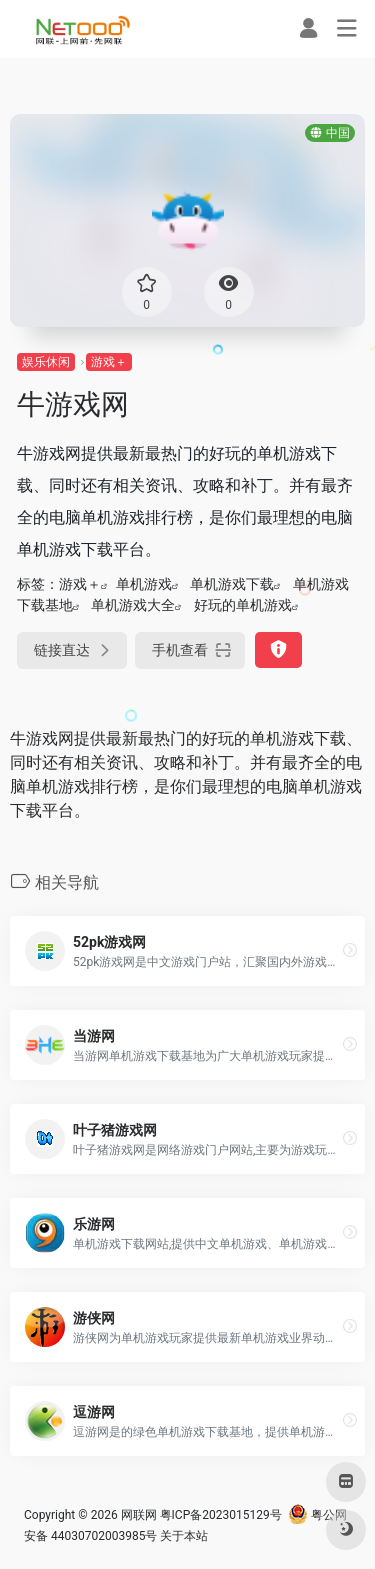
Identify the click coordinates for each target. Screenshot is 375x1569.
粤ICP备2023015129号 (221, 1515)
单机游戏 (144, 584)
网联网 (139, 1515)
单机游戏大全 (133, 605)
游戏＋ (109, 362)
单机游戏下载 (232, 584)
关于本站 (184, 1536)
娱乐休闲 (46, 362)
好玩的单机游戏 (243, 605)
